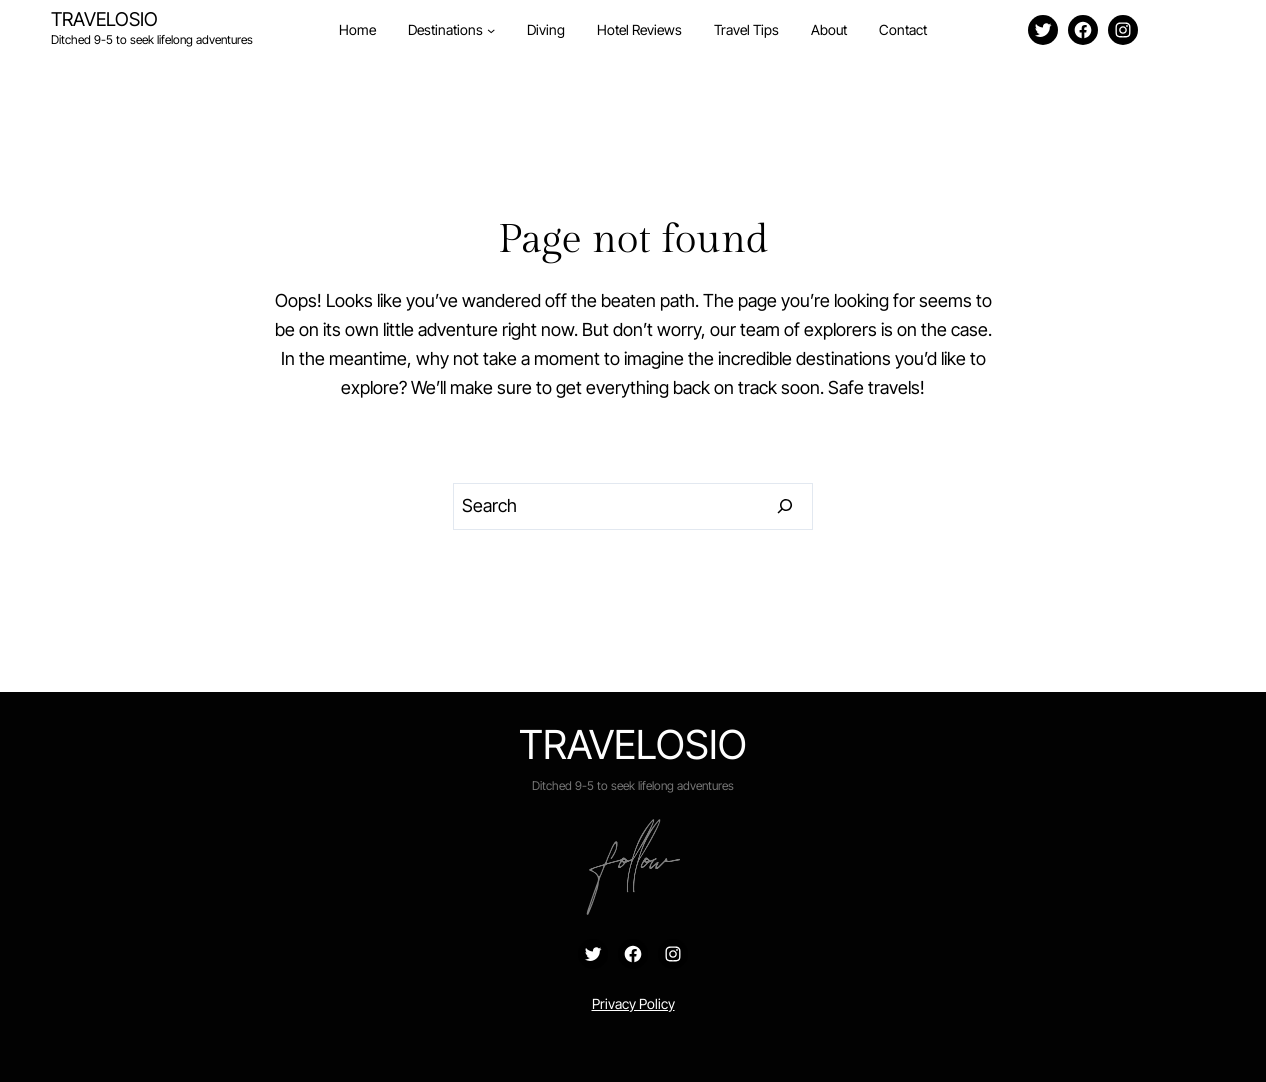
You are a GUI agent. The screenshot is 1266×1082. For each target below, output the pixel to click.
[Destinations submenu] (491, 30)
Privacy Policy (633, 1003)
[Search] (785, 507)
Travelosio (104, 19)
